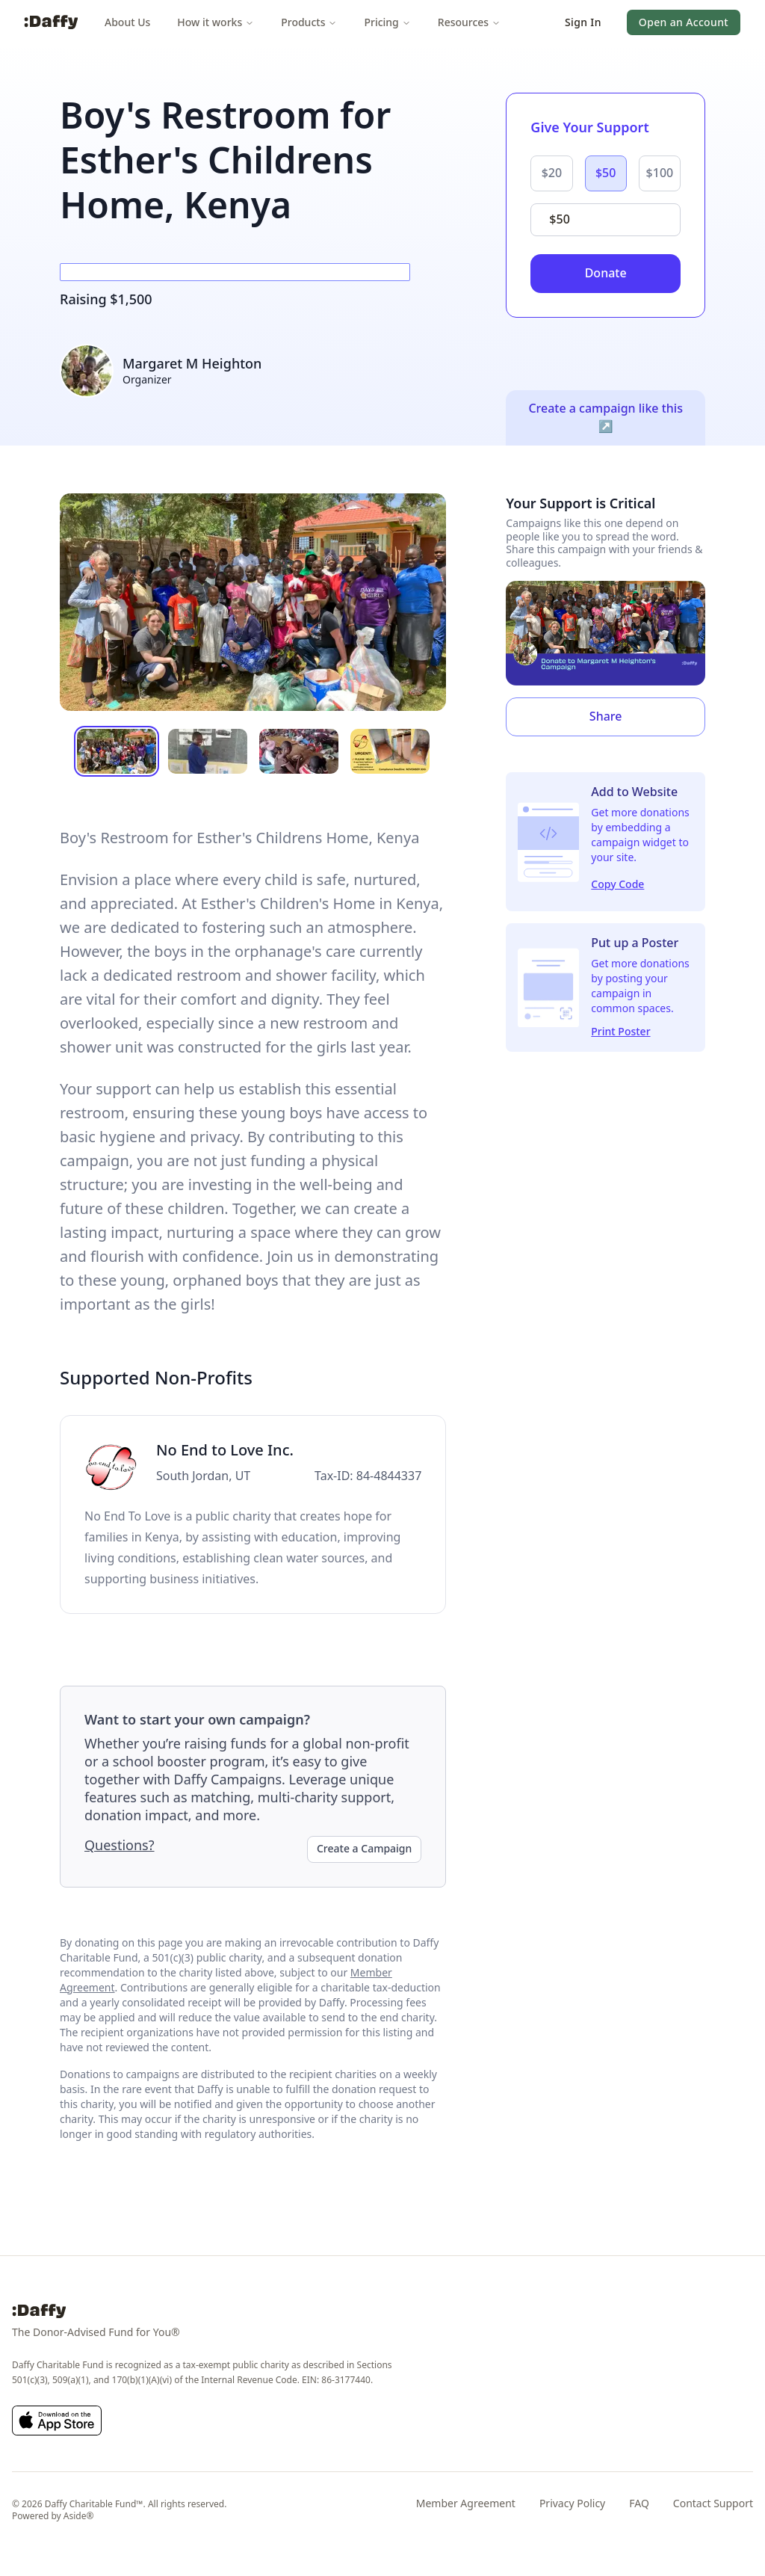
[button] (583, 22)
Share (605, 716)
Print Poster (620, 1031)
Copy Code (617, 884)
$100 (660, 172)
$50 (605, 172)
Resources (469, 22)
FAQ (639, 2503)
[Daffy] (51, 22)
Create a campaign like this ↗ (605, 417)
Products (309, 22)
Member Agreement (465, 2503)
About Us (127, 22)
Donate (606, 273)
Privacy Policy (572, 2503)
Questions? (119, 1845)
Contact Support (713, 2503)
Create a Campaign (364, 1848)
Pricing (387, 22)
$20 (552, 172)
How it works (215, 22)
